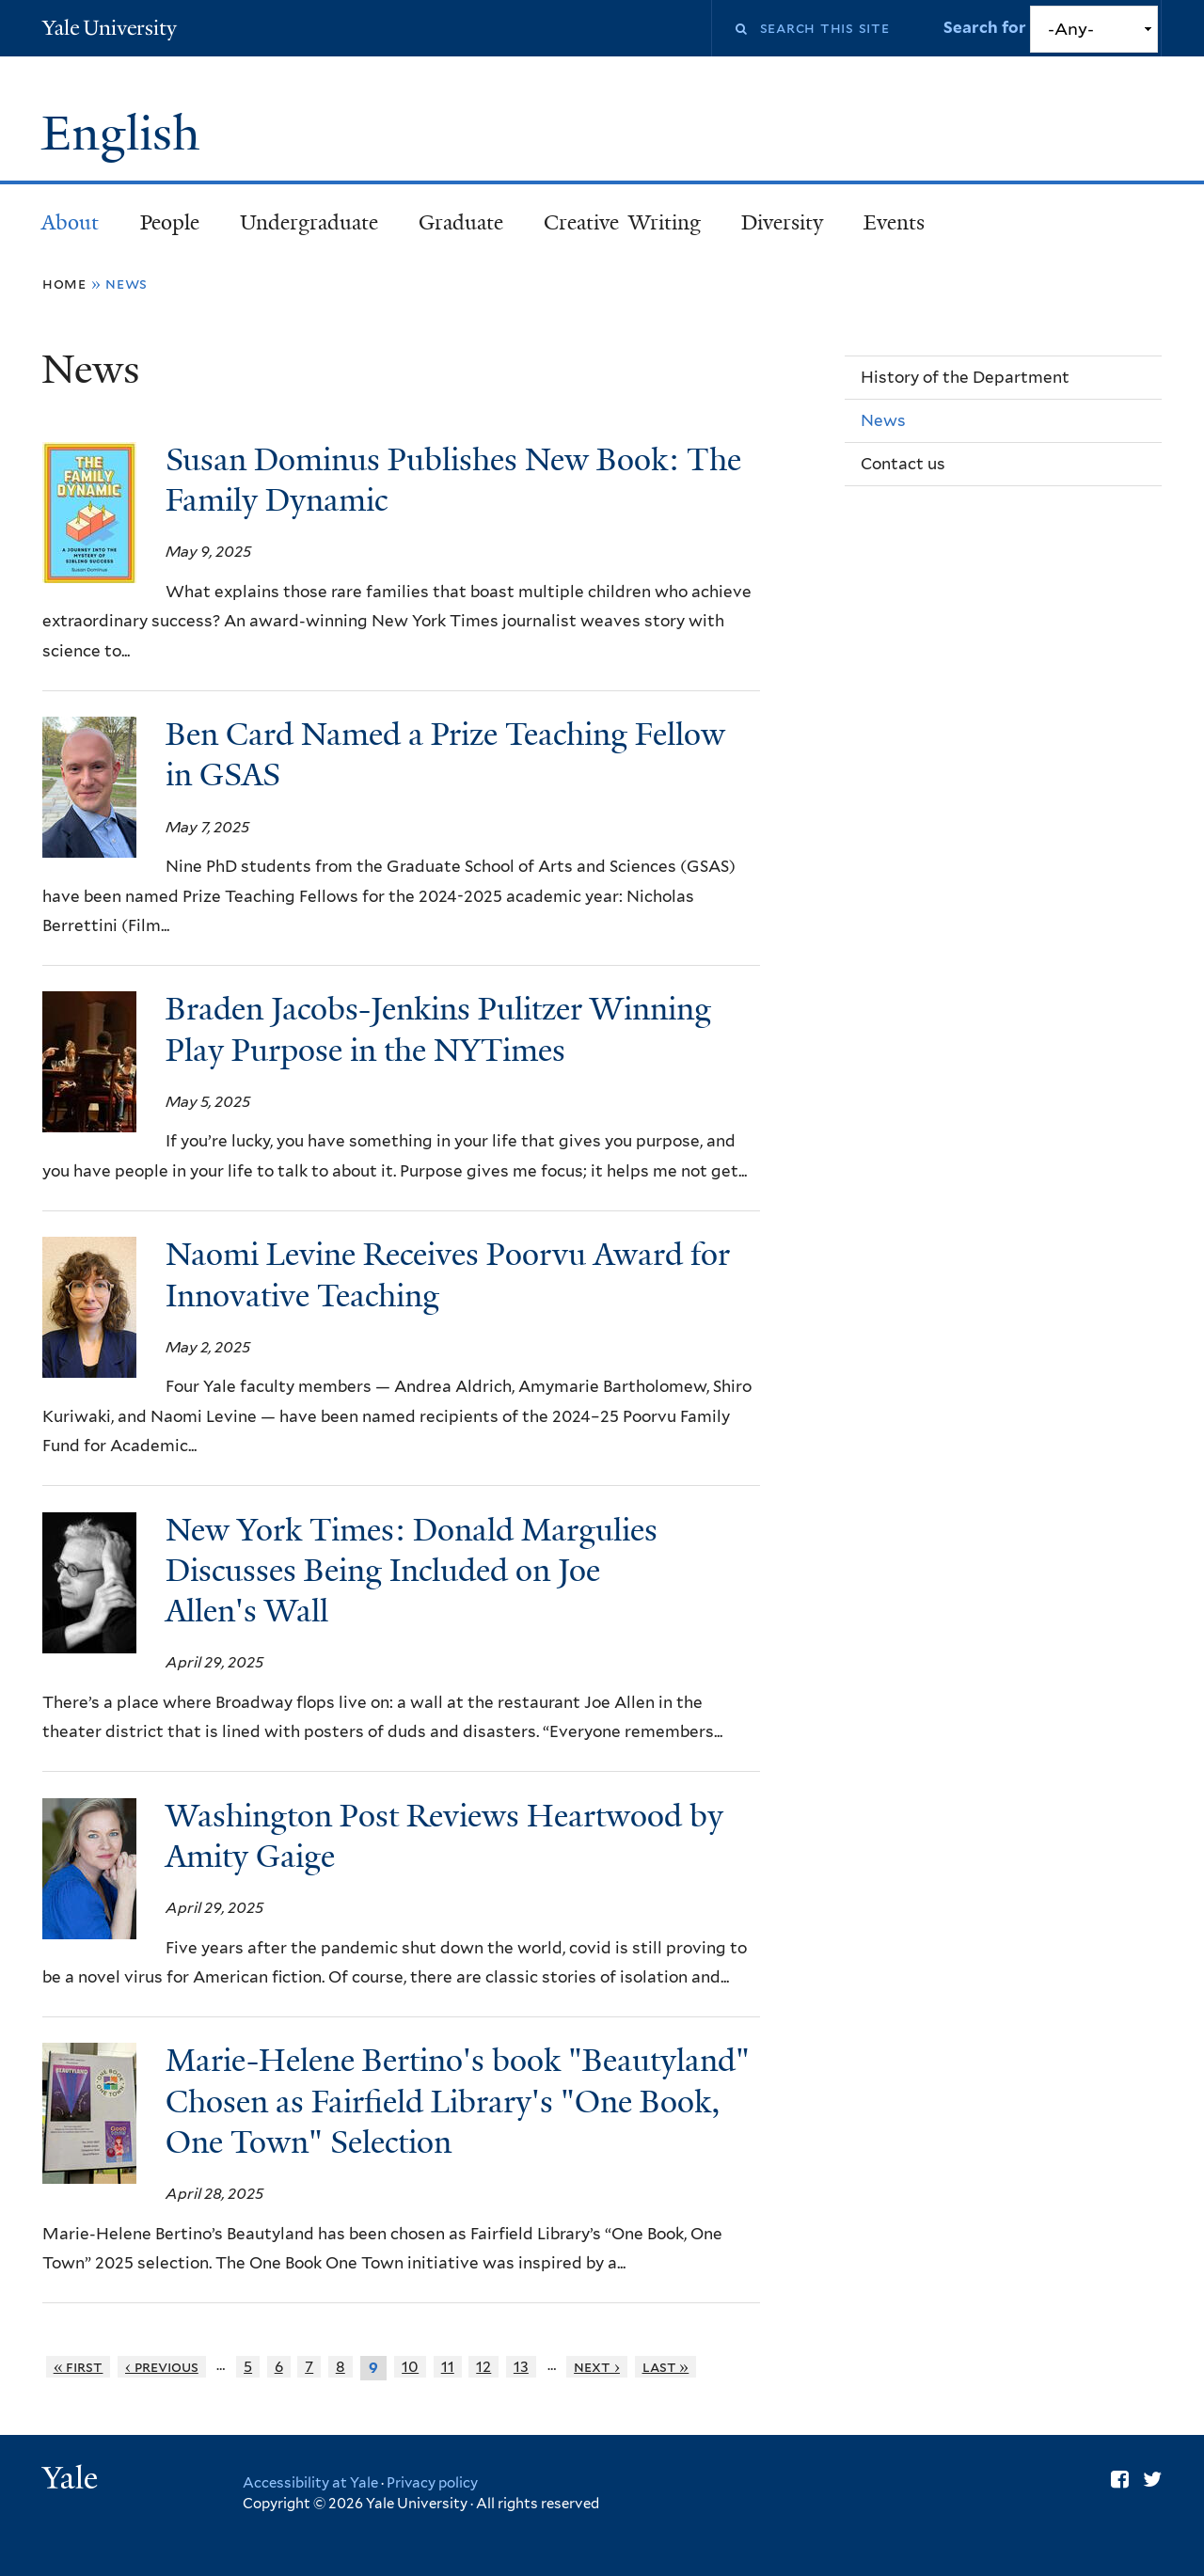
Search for (986, 27)
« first (78, 2367)
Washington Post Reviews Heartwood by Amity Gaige (444, 1836)
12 (483, 2367)
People (169, 222)
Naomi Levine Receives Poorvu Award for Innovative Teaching (448, 1275)
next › (597, 2367)
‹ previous (161, 2367)
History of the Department (965, 377)
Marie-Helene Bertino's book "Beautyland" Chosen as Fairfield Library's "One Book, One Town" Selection (458, 2101)
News (883, 420)
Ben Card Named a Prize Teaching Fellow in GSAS (445, 755)
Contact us (903, 463)
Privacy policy (432, 2482)
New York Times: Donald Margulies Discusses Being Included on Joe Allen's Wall (411, 1570)
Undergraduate (309, 222)
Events (894, 222)
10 (410, 2367)
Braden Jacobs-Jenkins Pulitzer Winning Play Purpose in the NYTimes (438, 1029)
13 (521, 2367)
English (127, 134)
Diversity (782, 222)
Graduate (461, 222)
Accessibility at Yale (310, 2482)
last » (665, 2367)
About (70, 222)
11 (447, 2367)
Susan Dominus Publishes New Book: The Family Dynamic (453, 480)
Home (64, 283)
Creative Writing (622, 222)
